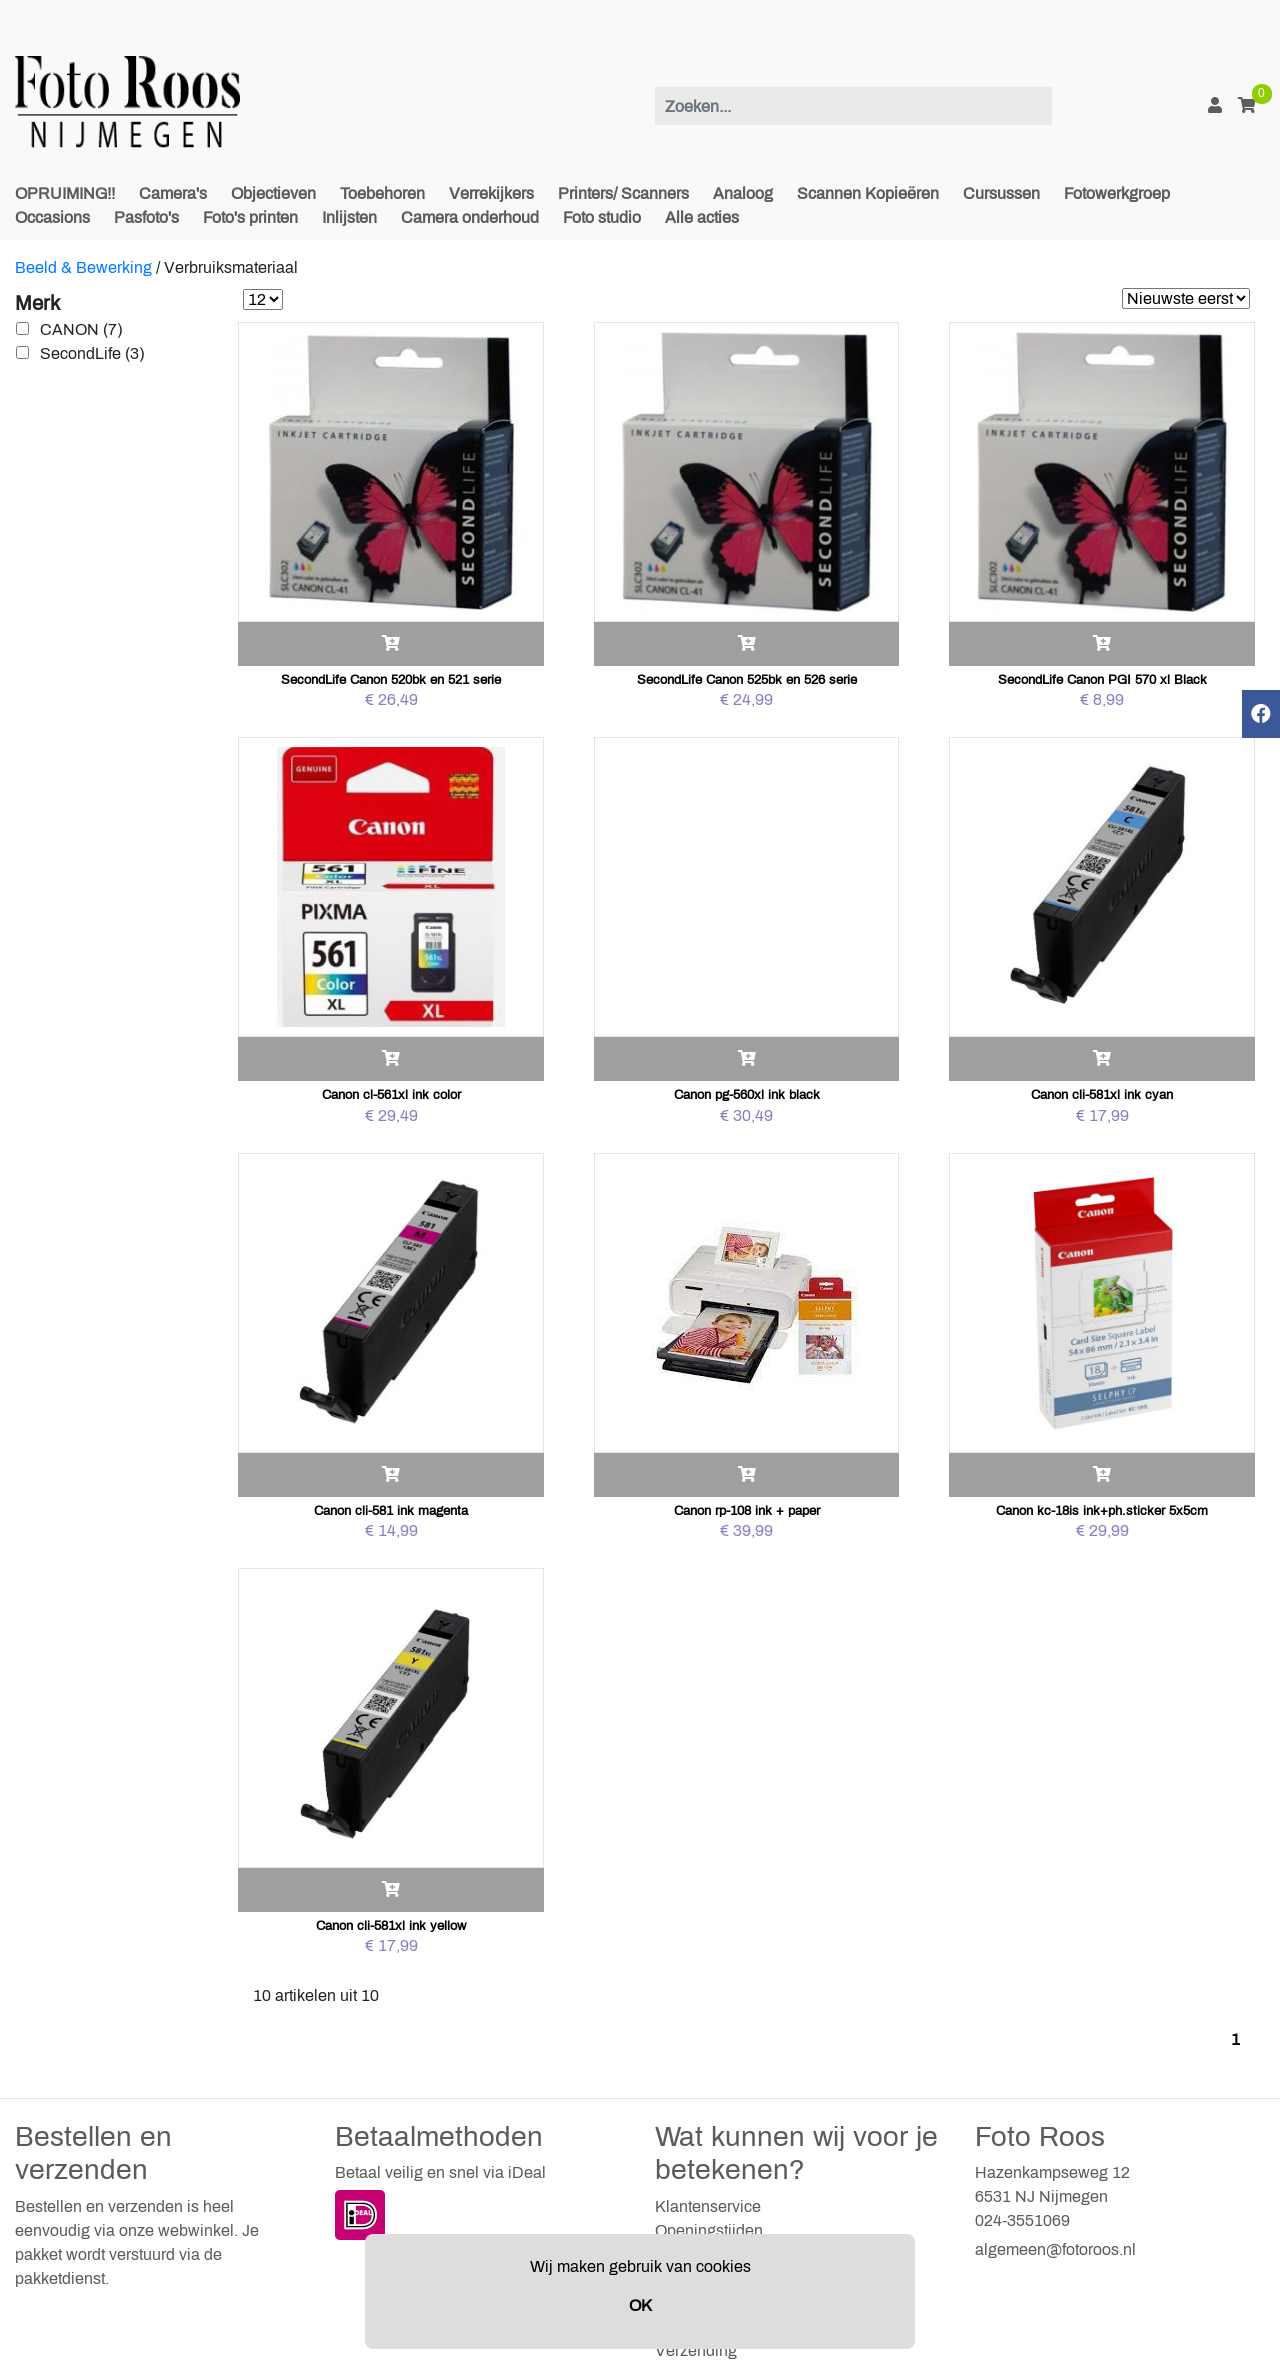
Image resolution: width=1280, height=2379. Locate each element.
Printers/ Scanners (623, 193)
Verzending (696, 2350)
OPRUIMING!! (65, 193)
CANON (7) (81, 329)
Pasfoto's (146, 217)
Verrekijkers (491, 193)
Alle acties (702, 217)
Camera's (173, 193)
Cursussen (1001, 193)
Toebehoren (382, 193)
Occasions (52, 217)
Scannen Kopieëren (868, 193)
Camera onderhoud (470, 217)
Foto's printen (250, 217)
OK (640, 2305)
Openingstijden (709, 2230)
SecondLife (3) (92, 353)
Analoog (743, 193)
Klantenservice (708, 2206)
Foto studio (602, 217)
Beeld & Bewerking (83, 267)
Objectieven (273, 193)
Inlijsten (349, 217)
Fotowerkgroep (1117, 193)
